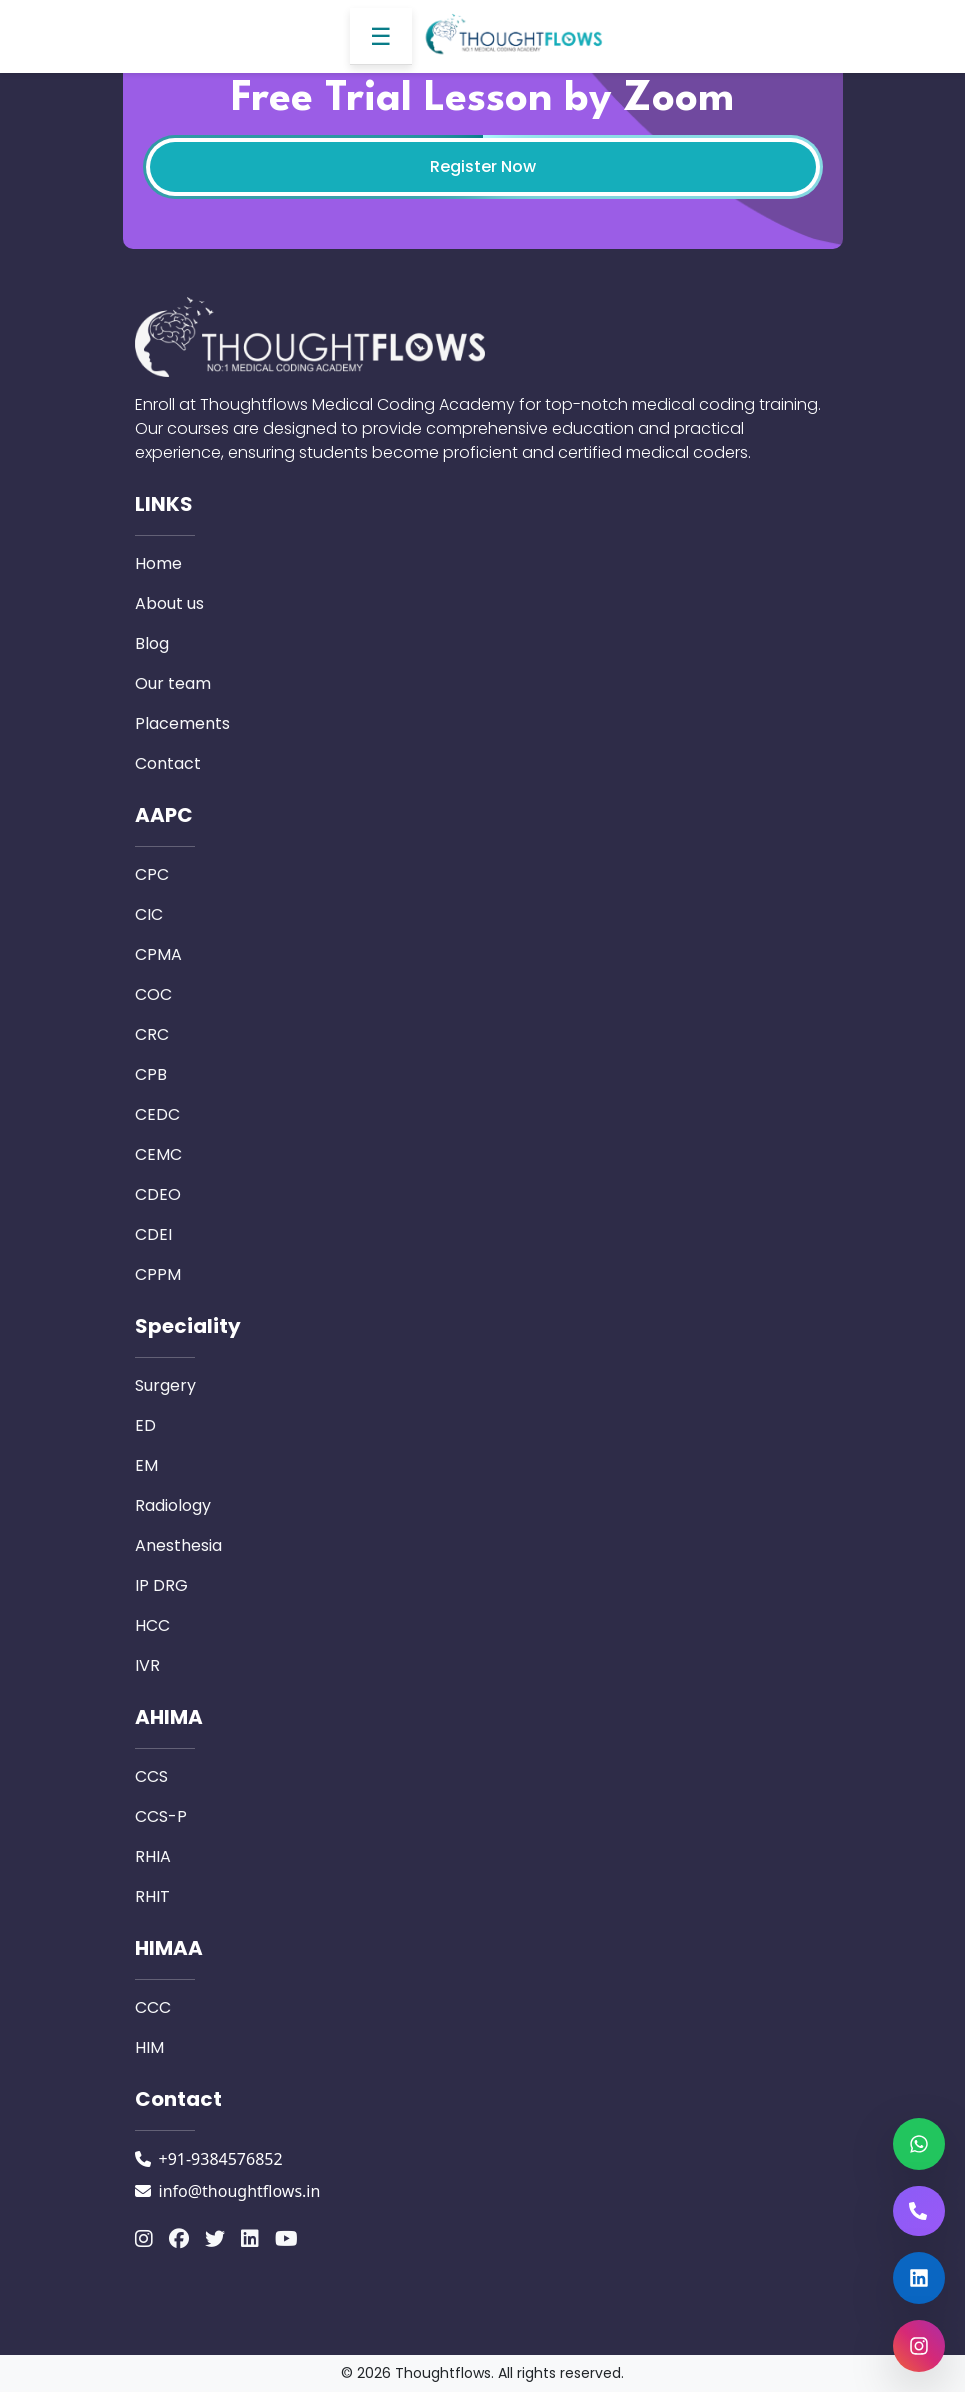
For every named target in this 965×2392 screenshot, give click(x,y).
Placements (182, 723)
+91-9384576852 (221, 2159)
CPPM (158, 1274)
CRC (152, 1034)
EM (146, 1465)
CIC (149, 914)
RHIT (152, 1896)
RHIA (153, 1856)
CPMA (158, 954)
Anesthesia (178, 1545)
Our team (173, 683)
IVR (147, 1665)
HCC (152, 1625)
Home (158, 563)
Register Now (483, 166)
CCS (151, 1776)
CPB (151, 1074)
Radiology (173, 1505)
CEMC (158, 1154)
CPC (152, 874)
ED (145, 1425)
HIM (149, 2047)
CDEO (158, 1194)
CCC (153, 2007)
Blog (152, 643)
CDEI (153, 1234)
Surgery (165, 1385)
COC (153, 994)
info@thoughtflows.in (240, 2191)
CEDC (157, 1114)
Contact (168, 763)
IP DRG (161, 1585)
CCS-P (161, 1816)
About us (169, 603)
